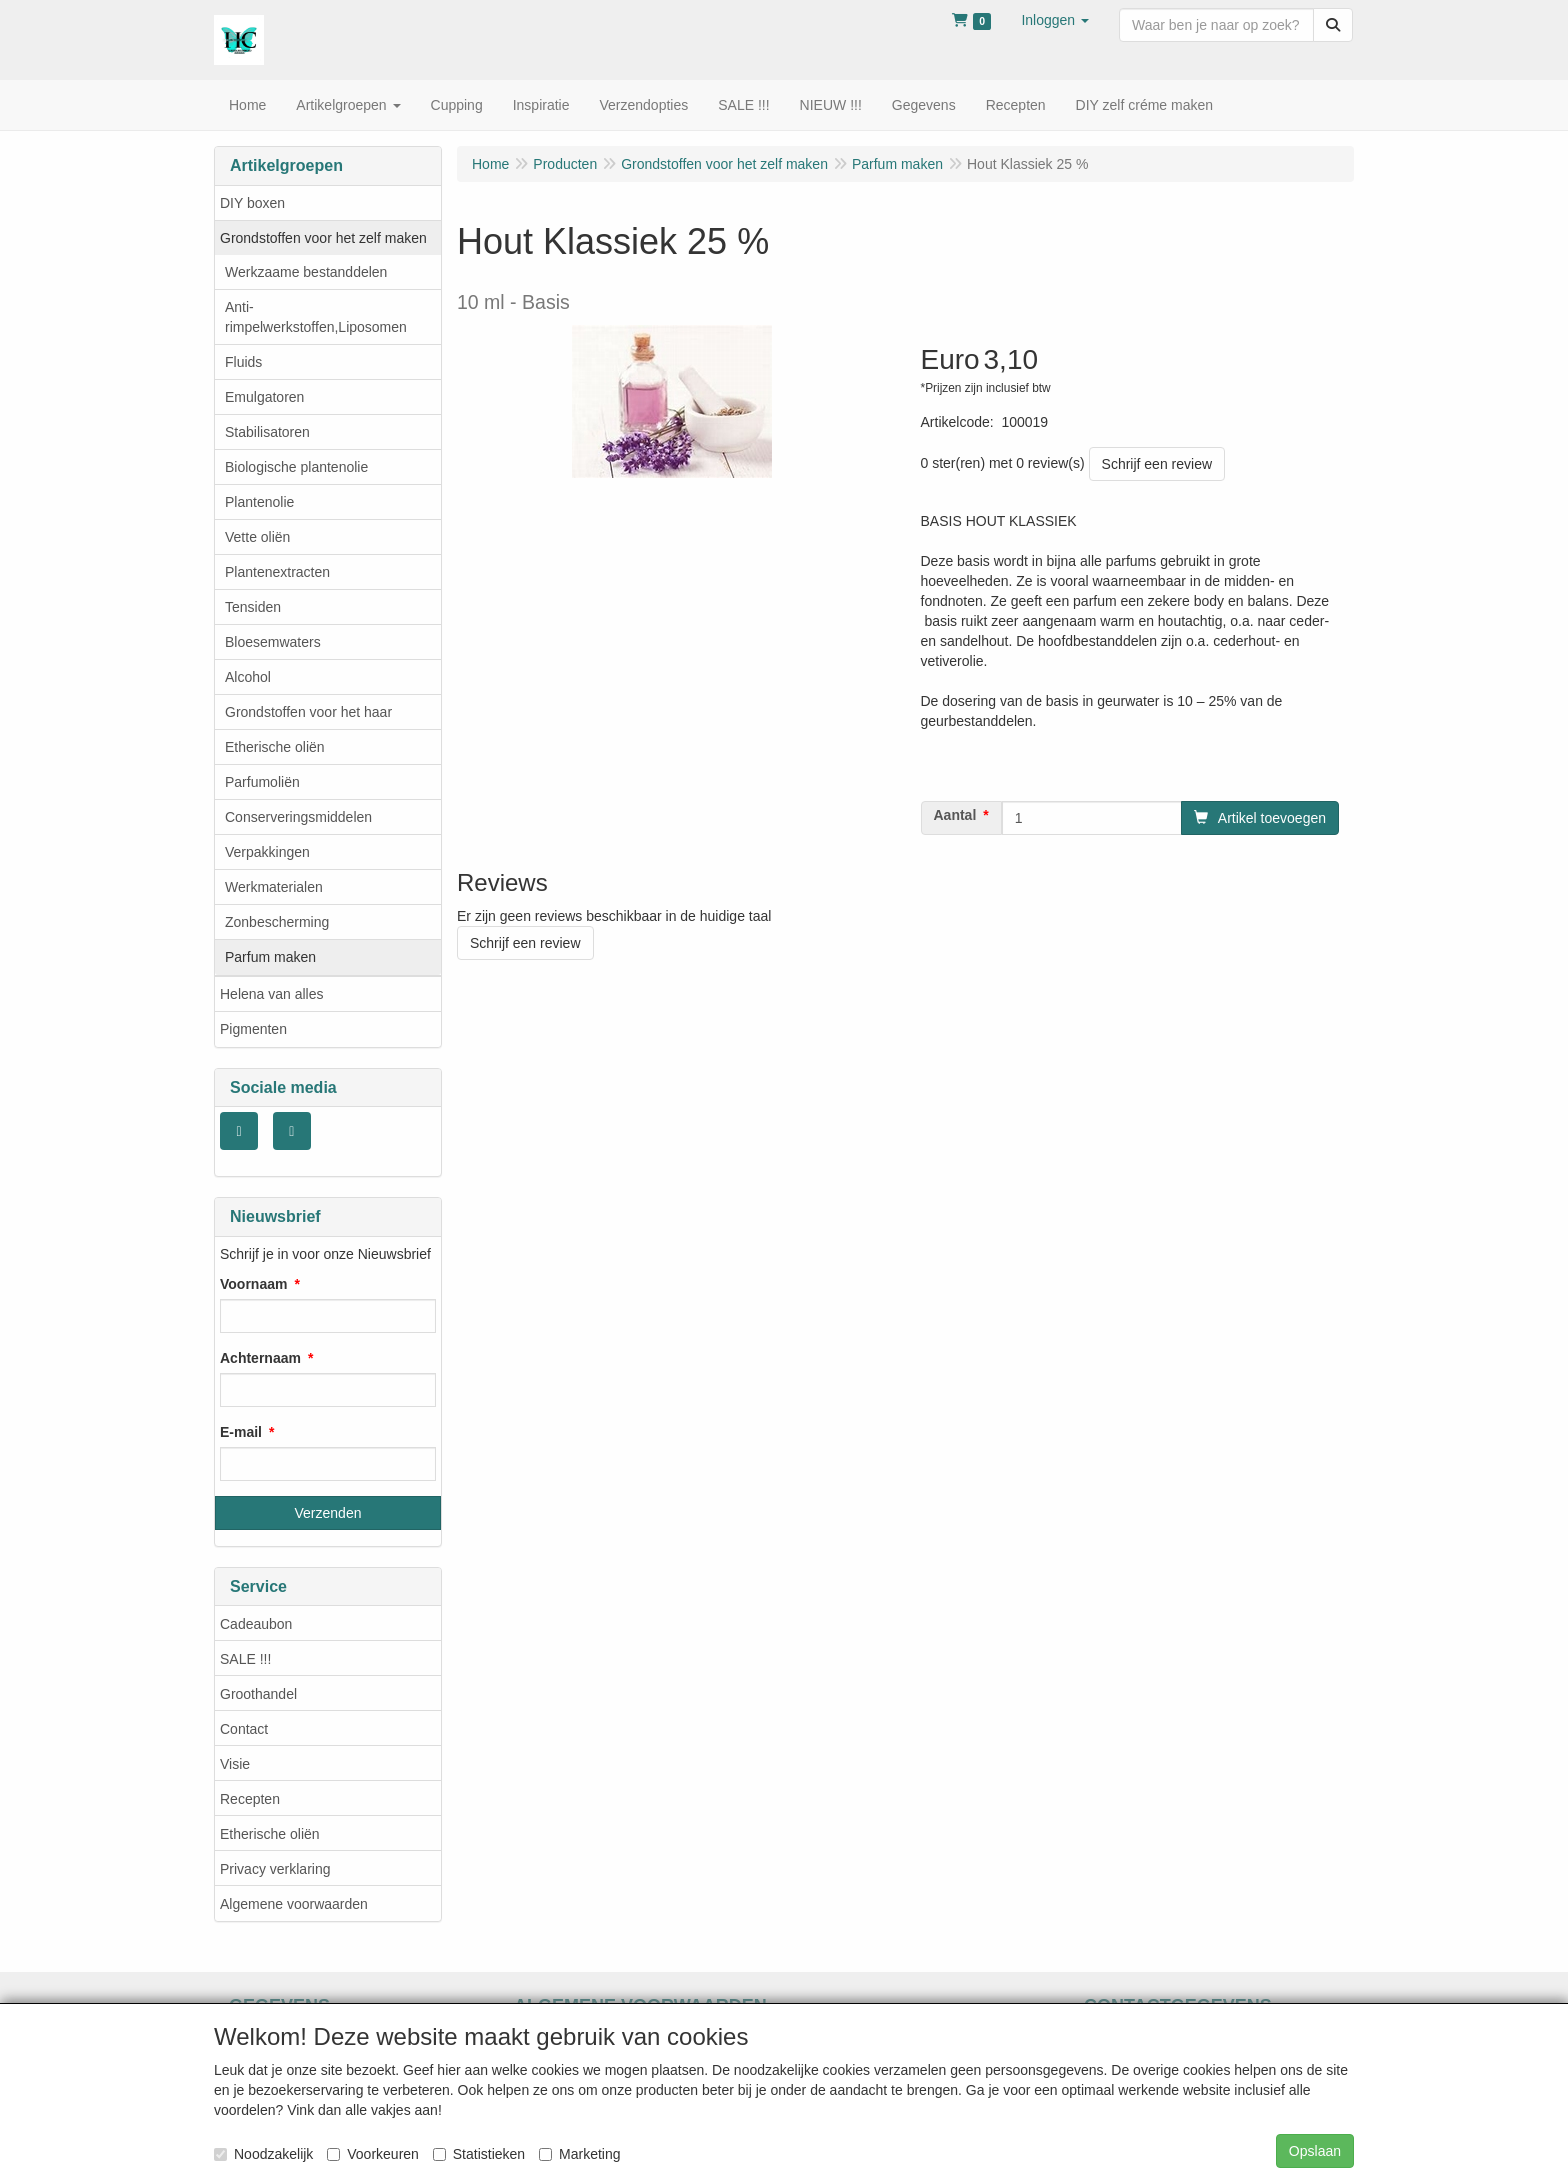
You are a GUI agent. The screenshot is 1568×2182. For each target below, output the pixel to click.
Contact (244, 1729)
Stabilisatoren (267, 432)
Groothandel (258, 1694)
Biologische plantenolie (296, 467)
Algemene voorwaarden (294, 1904)
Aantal (955, 815)
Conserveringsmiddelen (298, 817)
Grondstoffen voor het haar (308, 712)
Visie (235, 1764)
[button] (1055, 20)
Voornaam (253, 1284)
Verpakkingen (267, 852)
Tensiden (253, 607)
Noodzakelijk (263, 2154)
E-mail (241, 1432)
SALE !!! (245, 1659)
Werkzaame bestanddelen (306, 272)
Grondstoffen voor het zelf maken (323, 238)
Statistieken (479, 2154)
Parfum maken (270, 957)
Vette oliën (257, 537)
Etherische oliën (275, 747)
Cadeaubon (256, 1624)
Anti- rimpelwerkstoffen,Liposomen (316, 317)
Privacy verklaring (275, 1869)
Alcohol (248, 677)
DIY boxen (252, 203)
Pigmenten (253, 1029)
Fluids (243, 362)
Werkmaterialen (274, 887)
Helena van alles (272, 994)
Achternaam (260, 1358)
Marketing (579, 2154)
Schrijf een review (1157, 464)
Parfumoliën (262, 782)
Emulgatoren (264, 397)
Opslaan (1315, 2151)
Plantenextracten (277, 572)
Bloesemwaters (273, 642)
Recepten (250, 1799)
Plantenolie (259, 502)
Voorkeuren (373, 2154)
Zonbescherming (277, 922)
